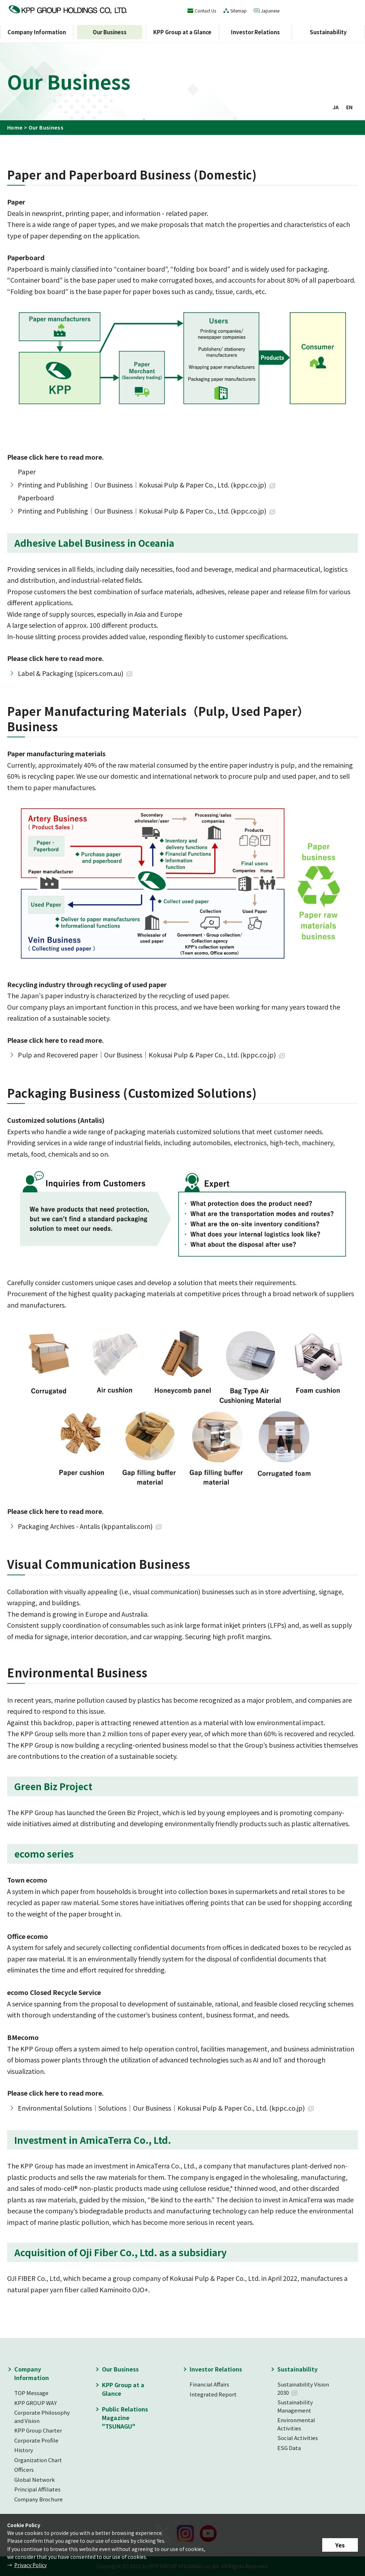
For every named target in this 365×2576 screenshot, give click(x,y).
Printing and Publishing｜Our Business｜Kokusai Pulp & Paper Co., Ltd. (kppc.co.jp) (142, 484)
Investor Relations (255, 32)
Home (14, 127)
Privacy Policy (30, 2565)
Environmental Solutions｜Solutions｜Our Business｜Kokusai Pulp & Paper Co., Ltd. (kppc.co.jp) (161, 2107)
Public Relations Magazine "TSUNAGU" (125, 2417)
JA (336, 107)
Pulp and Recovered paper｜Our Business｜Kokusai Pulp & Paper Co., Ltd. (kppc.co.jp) (147, 1054)
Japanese (270, 10)
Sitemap (238, 10)
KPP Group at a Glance (182, 32)
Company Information (36, 32)
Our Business (110, 32)
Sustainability (328, 32)
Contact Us (205, 10)
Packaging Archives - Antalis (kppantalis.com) (85, 1526)
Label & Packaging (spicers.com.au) (70, 673)
